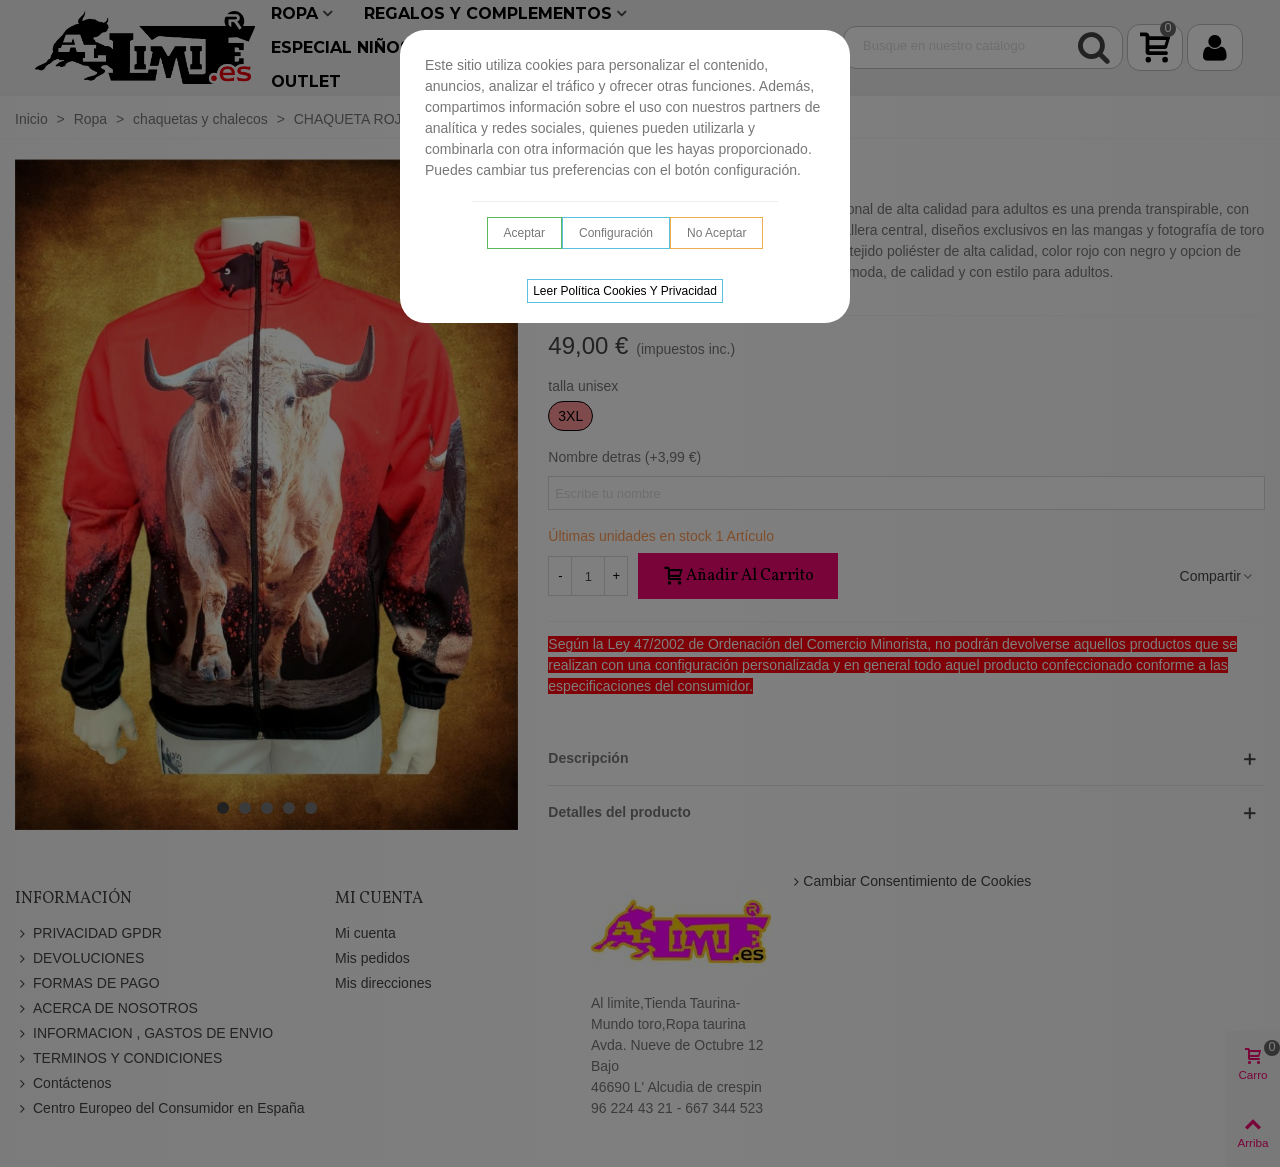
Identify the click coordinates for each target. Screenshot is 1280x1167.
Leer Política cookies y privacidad (625, 291)
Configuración (616, 233)
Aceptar (524, 233)
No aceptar (716, 233)
